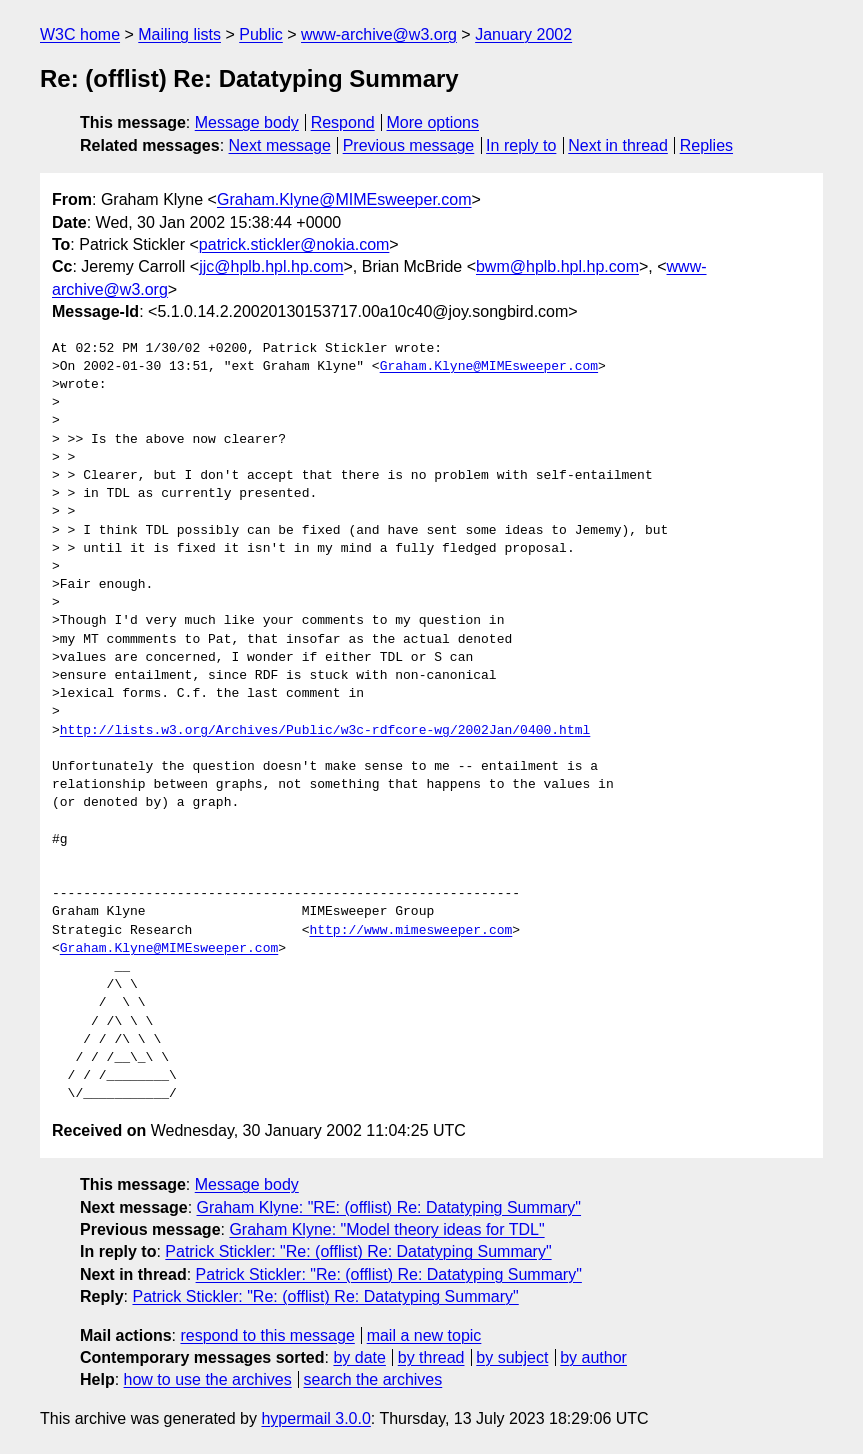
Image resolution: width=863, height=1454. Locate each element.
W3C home (80, 34)
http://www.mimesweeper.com (410, 931)
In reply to (521, 145)
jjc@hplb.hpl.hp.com (271, 266)
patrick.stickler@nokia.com (294, 244)
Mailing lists (179, 34)
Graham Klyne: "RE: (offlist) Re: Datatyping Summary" (389, 1207)
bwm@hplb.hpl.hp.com (557, 266)
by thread (431, 1357)
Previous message (409, 145)
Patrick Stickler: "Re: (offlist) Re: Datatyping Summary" (358, 1251)
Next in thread (618, 145)
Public (261, 34)
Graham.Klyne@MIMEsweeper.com (344, 199)
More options (433, 122)
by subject (512, 1357)
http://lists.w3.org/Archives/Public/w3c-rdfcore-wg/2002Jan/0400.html (325, 731)
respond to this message (267, 1335)
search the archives (373, 1379)
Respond (343, 122)
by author (593, 1357)
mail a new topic (424, 1335)
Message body (247, 122)
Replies (706, 145)
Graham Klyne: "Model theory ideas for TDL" (386, 1229)
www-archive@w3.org (379, 34)
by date (359, 1357)
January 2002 (523, 34)
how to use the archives (208, 1379)
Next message (280, 145)
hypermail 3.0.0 (315, 1418)
